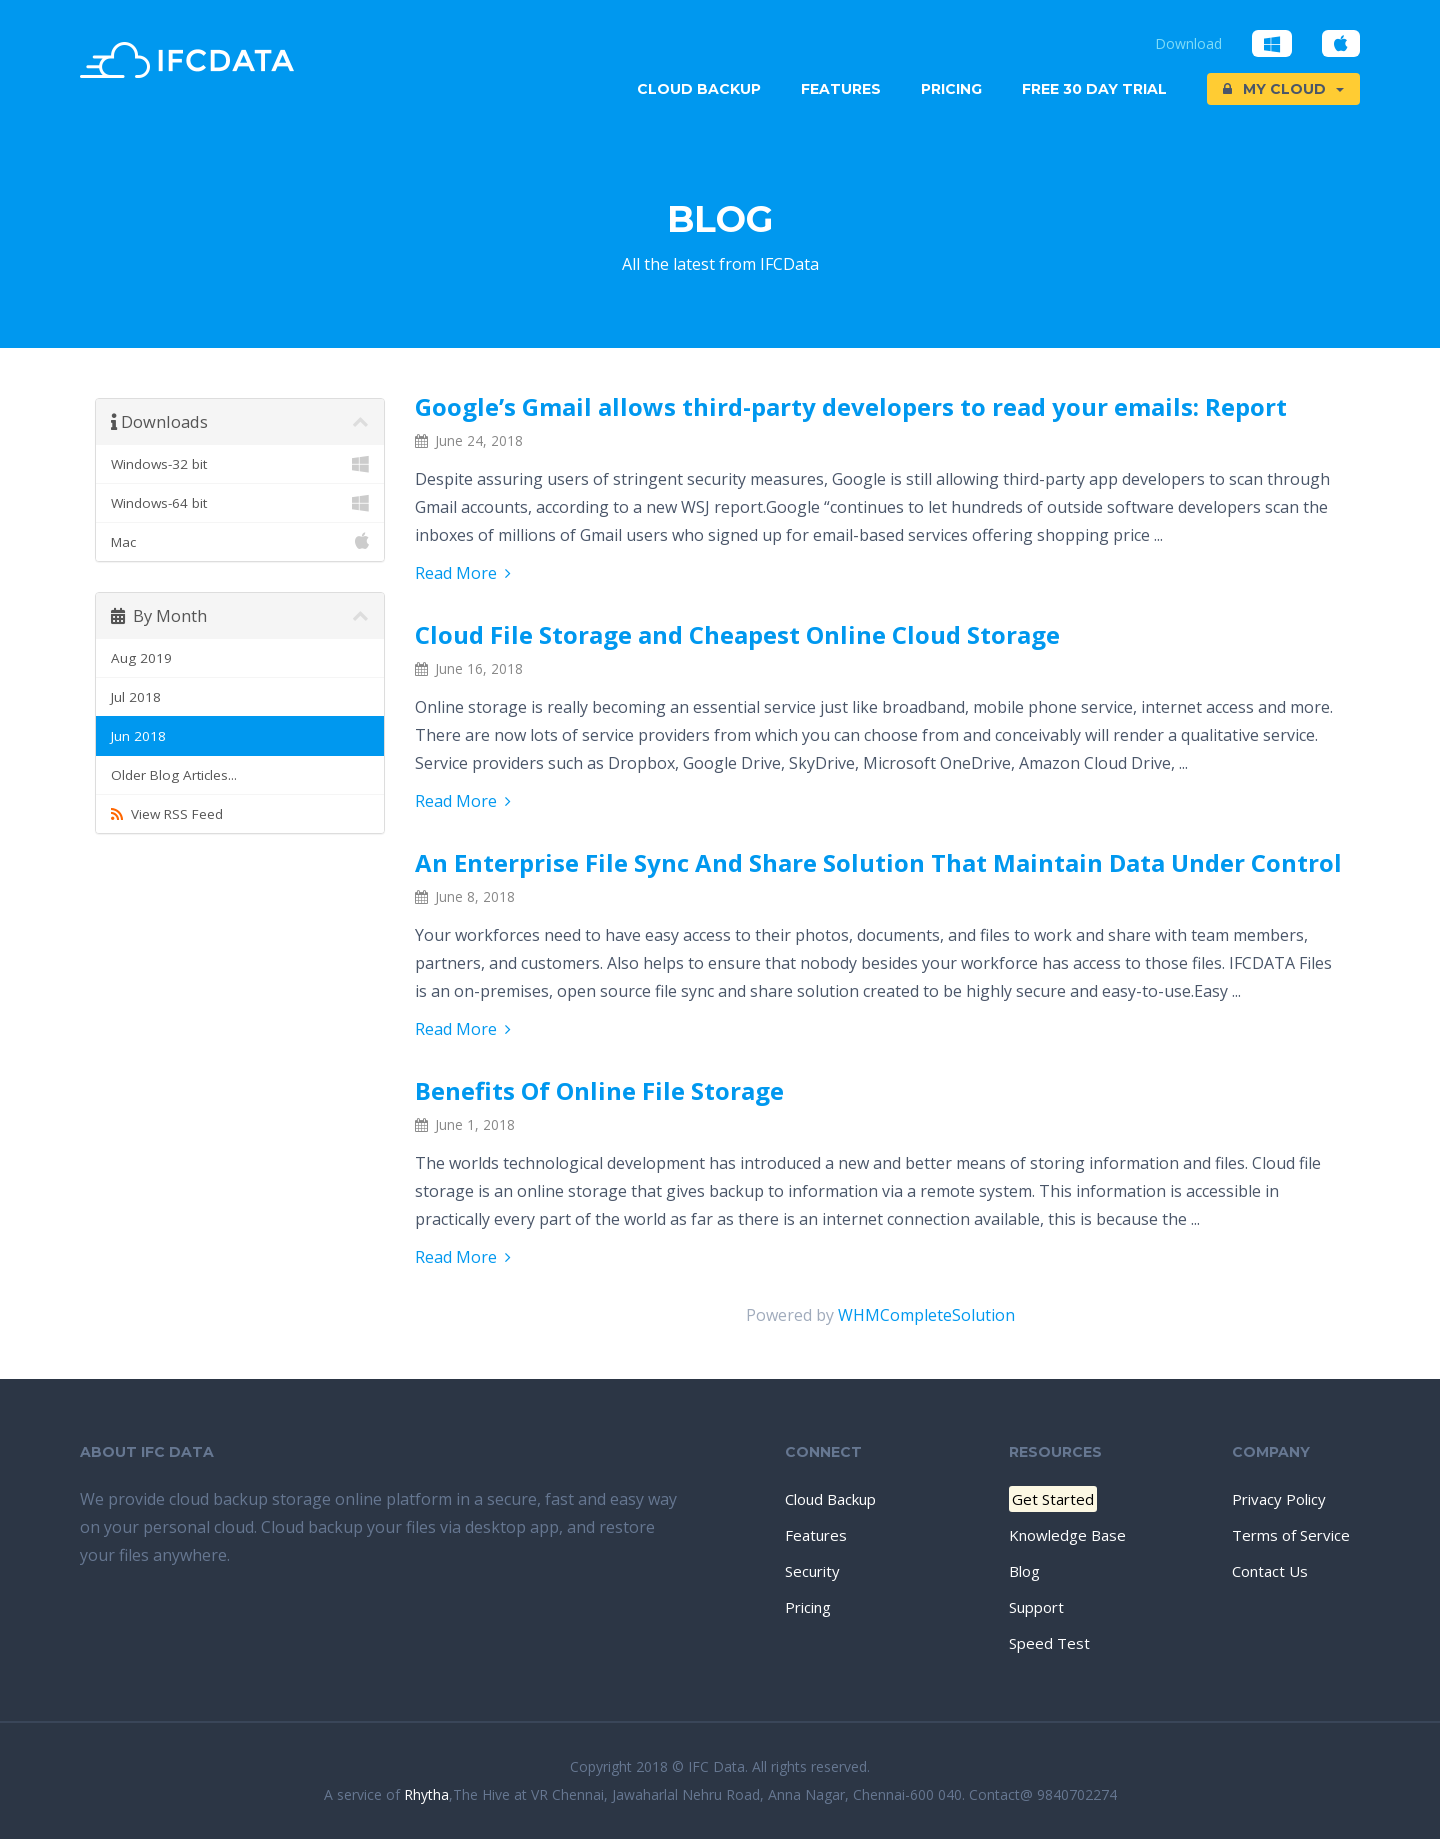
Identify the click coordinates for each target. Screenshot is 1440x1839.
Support (1036, 1607)
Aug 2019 (141, 658)
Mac (240, 542)
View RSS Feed (167, 814)
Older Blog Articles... (174, 775)
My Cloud (1283, 89)
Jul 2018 (136, 697)
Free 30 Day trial (1094, 89)
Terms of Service (1291, 1535)
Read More (463, 573)
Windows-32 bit (240, 464)
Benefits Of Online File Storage (599, 1090)
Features (841, 89)
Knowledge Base (1067, 1535)
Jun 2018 (138, 736)
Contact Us (1270, 1571)
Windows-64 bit (240, 503)
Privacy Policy (1279, 1499)
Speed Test (1049, 1643)
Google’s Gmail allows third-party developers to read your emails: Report (851, 406)
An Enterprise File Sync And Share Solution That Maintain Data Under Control (878, 862)
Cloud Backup (699, 89)
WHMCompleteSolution (926, 1315)
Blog (1024, 1571)
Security (812, 1571)
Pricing (951, 89)
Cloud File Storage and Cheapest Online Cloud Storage (737, 634)
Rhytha (426, 1794)
